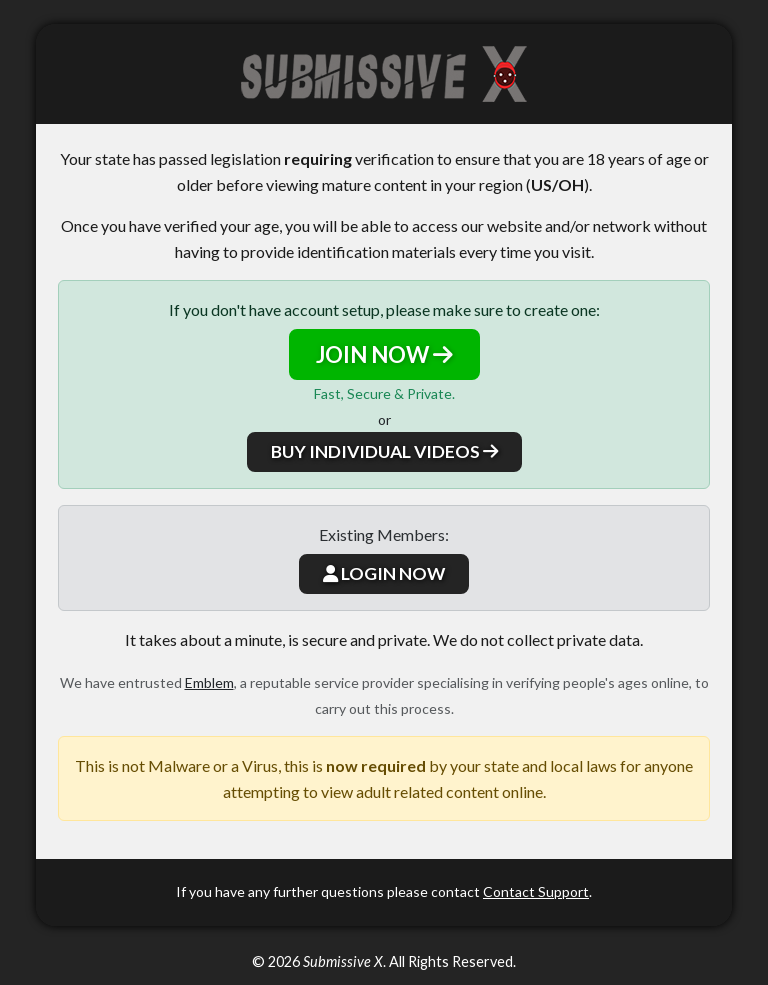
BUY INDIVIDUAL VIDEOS (384, 451)
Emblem (209, 682)
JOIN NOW (384, 354)
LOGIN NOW (384, 573)
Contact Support (536, 891)
